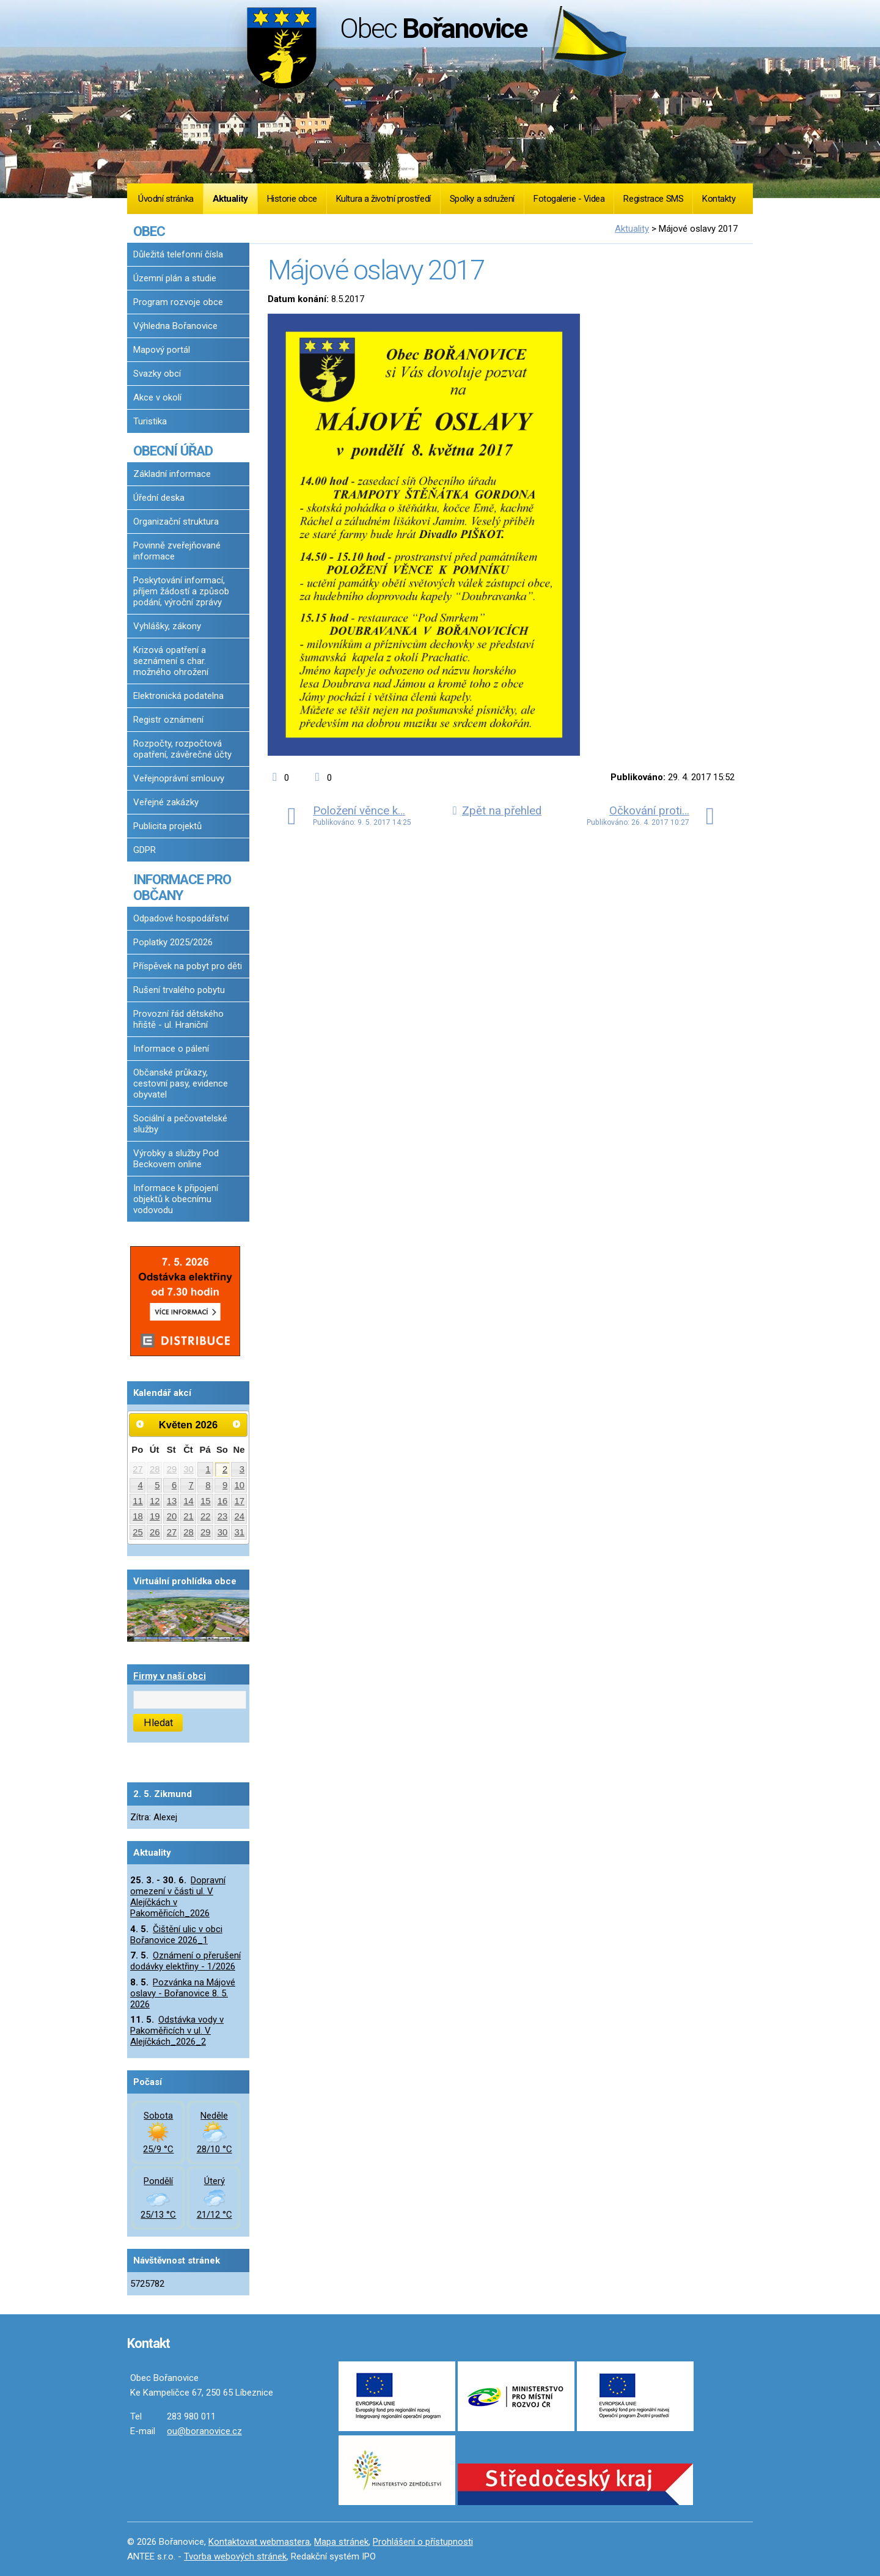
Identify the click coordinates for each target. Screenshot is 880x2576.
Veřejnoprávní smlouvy (178, 778)
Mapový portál (161, 349)
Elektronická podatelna (178, 695)
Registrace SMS (653, 198)
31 (240, 1532)
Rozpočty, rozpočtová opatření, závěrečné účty (182, 749)
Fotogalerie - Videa (569, 198)
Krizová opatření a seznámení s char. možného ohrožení (170, 660)
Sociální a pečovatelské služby (180, 1124)
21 (188, 1516)
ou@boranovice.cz (204, 2431)
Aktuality (230, 198)
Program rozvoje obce (178, 302)
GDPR (144, 849)
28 (155, 1469)
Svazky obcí (157, 373)
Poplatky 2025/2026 (173, 942)
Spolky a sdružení (482, 198)
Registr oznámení (168, 719)
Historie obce (292, 198)
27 (138, 1469)
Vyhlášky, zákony (167, 626)
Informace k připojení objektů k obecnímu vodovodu (175, 1199)
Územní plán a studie (174, 278)
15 (205, 1501)
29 (172, 1469)
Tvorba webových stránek (235, 2556)
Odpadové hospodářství (181, 918)
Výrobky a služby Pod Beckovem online (176, 1159)
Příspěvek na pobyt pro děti (187, 966)
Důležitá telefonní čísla (178, 254)
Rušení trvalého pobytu (179, 989)
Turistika (150, 421)
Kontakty (718, 198)
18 (138, 1516)
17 (240, 1501)
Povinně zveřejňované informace (177, 551)
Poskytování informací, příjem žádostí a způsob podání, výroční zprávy (181, 591)
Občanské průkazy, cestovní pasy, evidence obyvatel (180, 1083)
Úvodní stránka (166, 198)
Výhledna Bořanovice (175, 325)
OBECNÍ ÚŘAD (173, 451)
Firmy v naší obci (169, 1675)
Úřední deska (159, 497)
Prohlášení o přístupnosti (423, 2541)
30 (188, 1469)
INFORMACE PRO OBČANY (182, 887)
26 (155, 1532)
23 (223, 1516)
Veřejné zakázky (166, 802)
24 (240, 1516)
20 (172, 1516)
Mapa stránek (341, 2541)
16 (223, 1501)
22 (205, 1516)
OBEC (149, 231)
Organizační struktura (176, 521)
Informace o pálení (171, 1048)
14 (188, 1501)
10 (240, 1485)
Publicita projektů (167, 826)
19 (155, 1516)
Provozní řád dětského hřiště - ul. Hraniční (178, 1019)
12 (155, 1501)
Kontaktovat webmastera (259, 2541)
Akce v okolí (157, 397)
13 (172, 1501)
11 (138, 1501)
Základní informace (172, 473)
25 (138, 1532)
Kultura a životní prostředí (383, 198)
